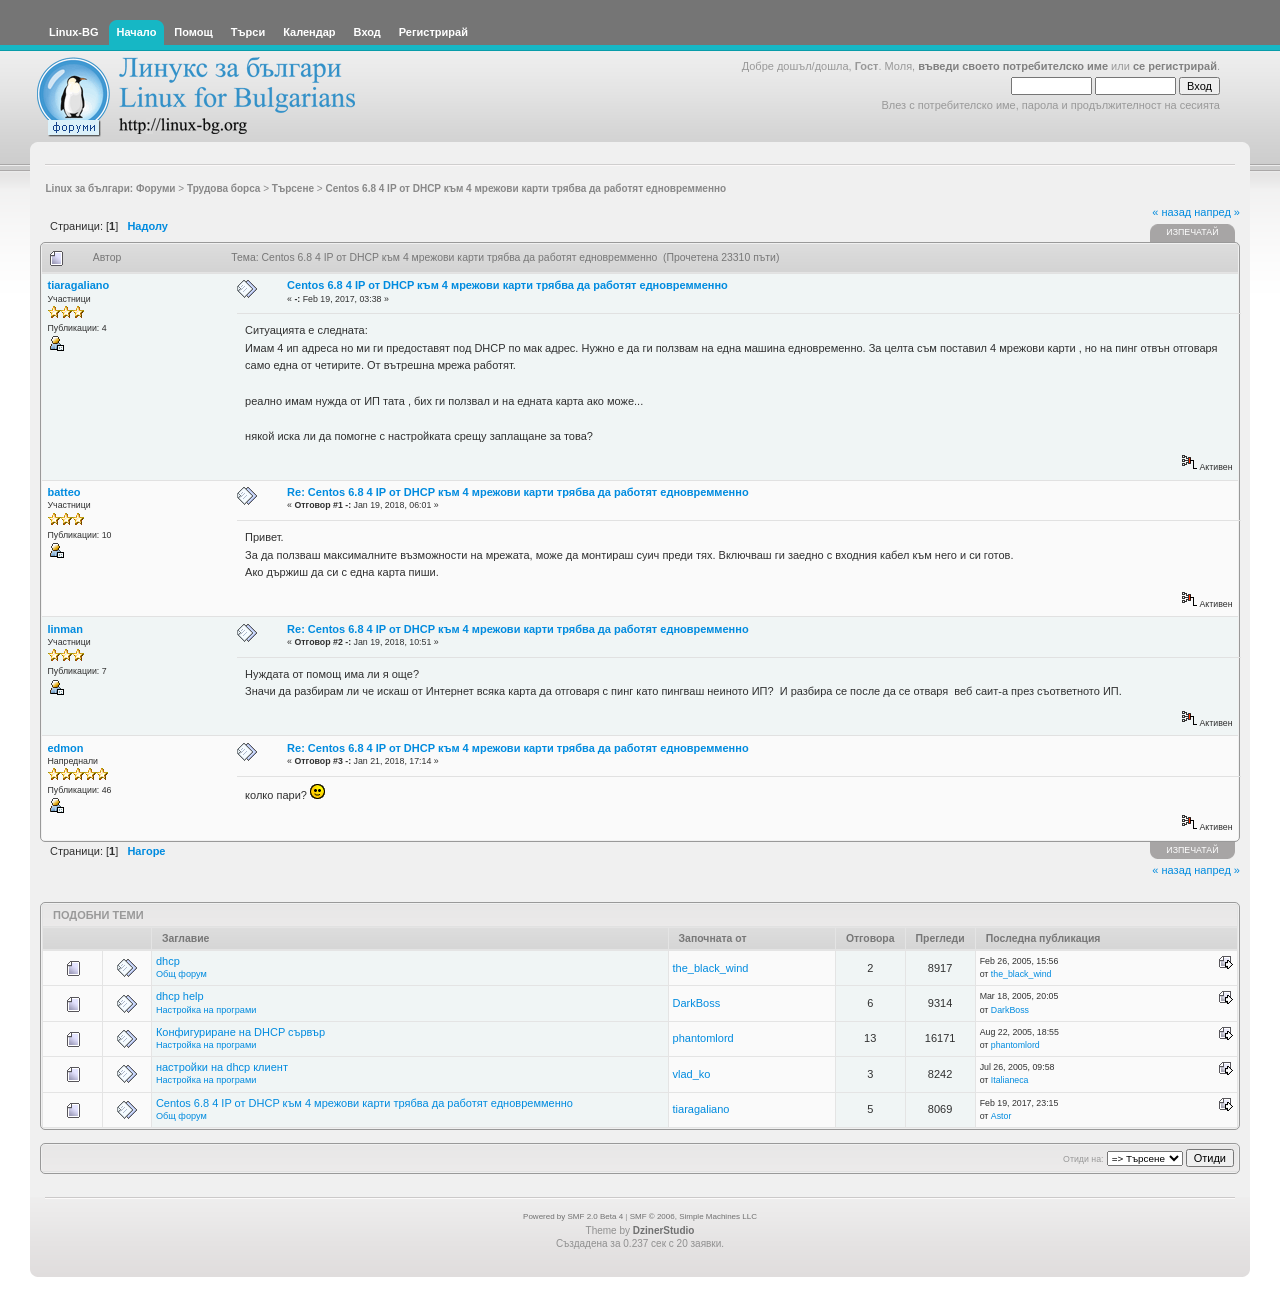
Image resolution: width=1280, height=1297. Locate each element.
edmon (66, 748)
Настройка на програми (206, 1010)
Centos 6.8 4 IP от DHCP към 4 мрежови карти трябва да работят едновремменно (507, 285)
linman (65, 629)
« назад (1171, 212)
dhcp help (180, 996)
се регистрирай (1175, 66)
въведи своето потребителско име (1013, 66)
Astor (1001, 1116)
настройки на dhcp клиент (222, 1067)
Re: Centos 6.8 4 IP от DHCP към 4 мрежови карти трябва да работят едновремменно (518, 492)
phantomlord (703, 1038)
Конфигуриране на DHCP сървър (240, 1032)
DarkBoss (697, 1003)
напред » (1217, 212)
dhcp (168, 961)
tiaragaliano (79, 285)
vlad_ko (692, 1074)
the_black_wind (711, 968)
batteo (64, 492)
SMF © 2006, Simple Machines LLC (693, 1216)
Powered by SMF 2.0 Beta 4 (573, 1216)
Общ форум (181, 974)
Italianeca (1010, 1080)
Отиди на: (1083, 1159)
